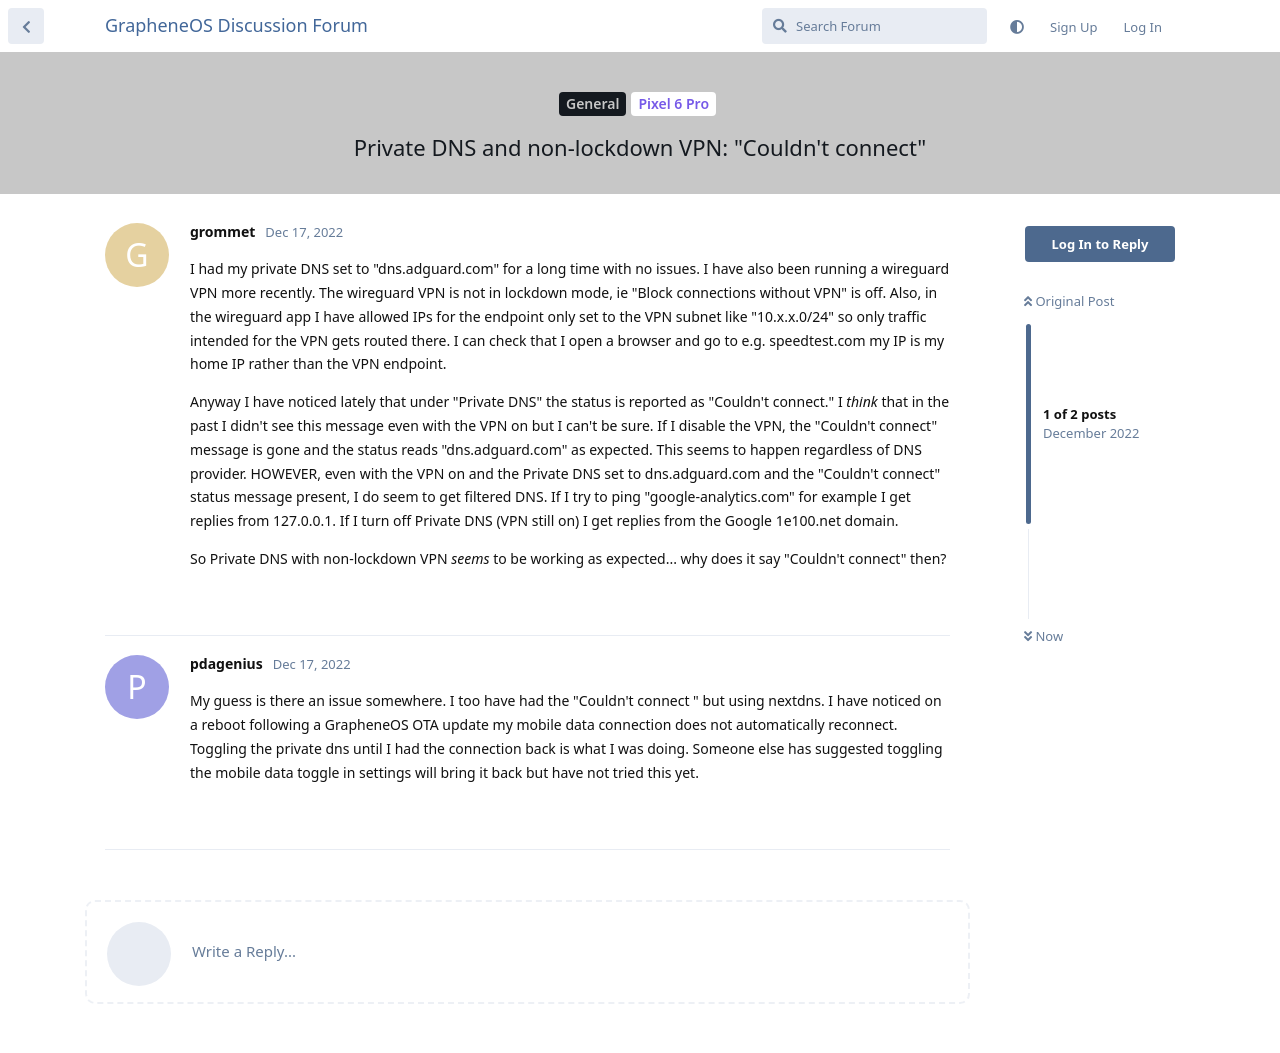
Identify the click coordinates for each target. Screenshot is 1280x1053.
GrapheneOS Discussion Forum (236, 25)
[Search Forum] (874, 26)
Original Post (1069, 301)
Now (1043, 636)
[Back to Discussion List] (26, 26)
